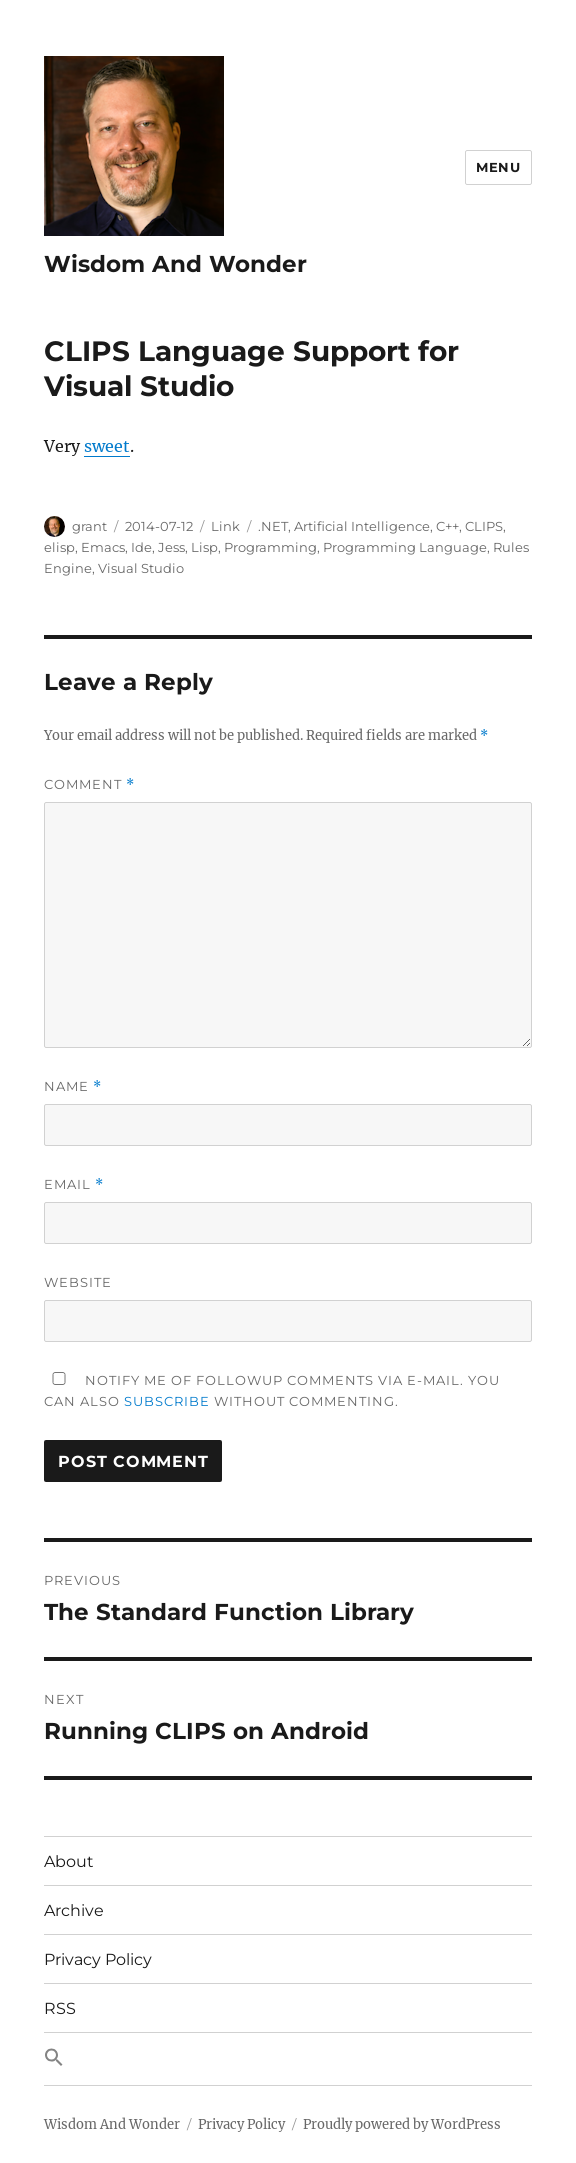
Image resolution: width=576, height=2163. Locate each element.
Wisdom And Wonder (175, 264)
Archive (74, 1910)
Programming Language (405, 547)
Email (74, 1184)
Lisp (204, 547)
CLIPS (484, 526)
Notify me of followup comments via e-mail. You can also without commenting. (272, 1390)
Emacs (103, 547)
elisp (59, 547)
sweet (107, 446)
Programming (270, 547)
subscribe (167, 1401)
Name (73, 1086)
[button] (287, 2059)
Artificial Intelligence (362, 526)
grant (89, 526)
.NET (273, 526)
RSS (60, 2008)
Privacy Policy (98, 1959)
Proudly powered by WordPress (402, 2124)
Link (225, 526)
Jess (171, 547)
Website (78, 1282)
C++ (447, 526)
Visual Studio (141, 568)
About (69, 1861)
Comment (89, 784)
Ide (141, 547)
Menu (498, 167)
